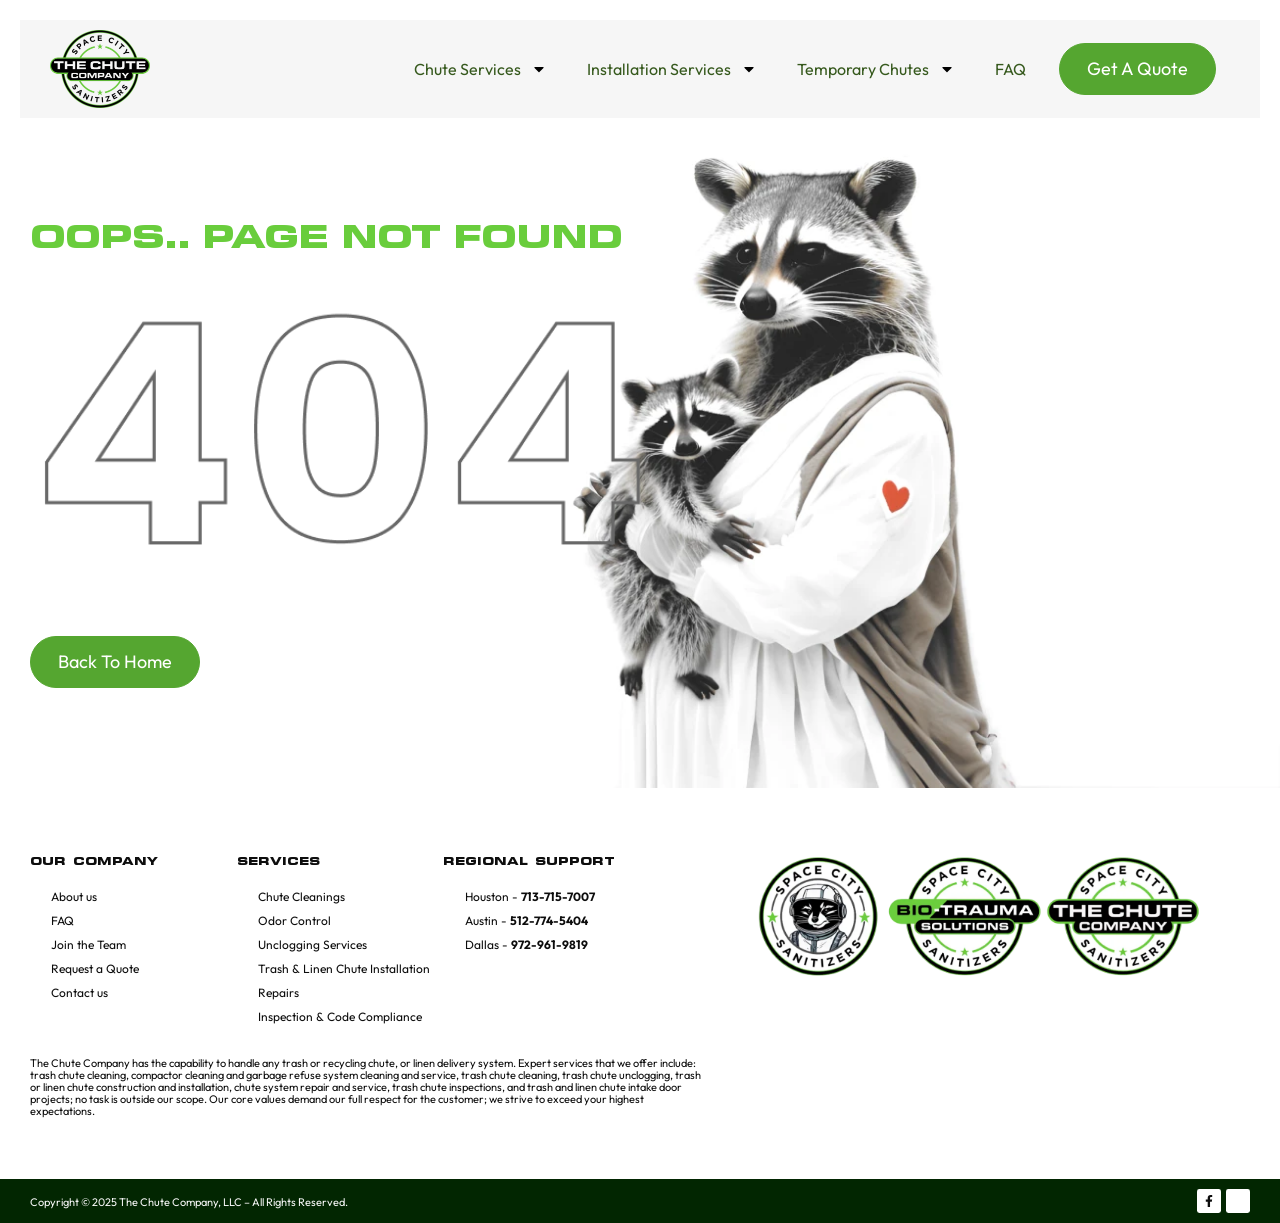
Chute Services (480, 69)
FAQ (1010, 69)
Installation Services (672, 69)
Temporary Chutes (876, 69)
